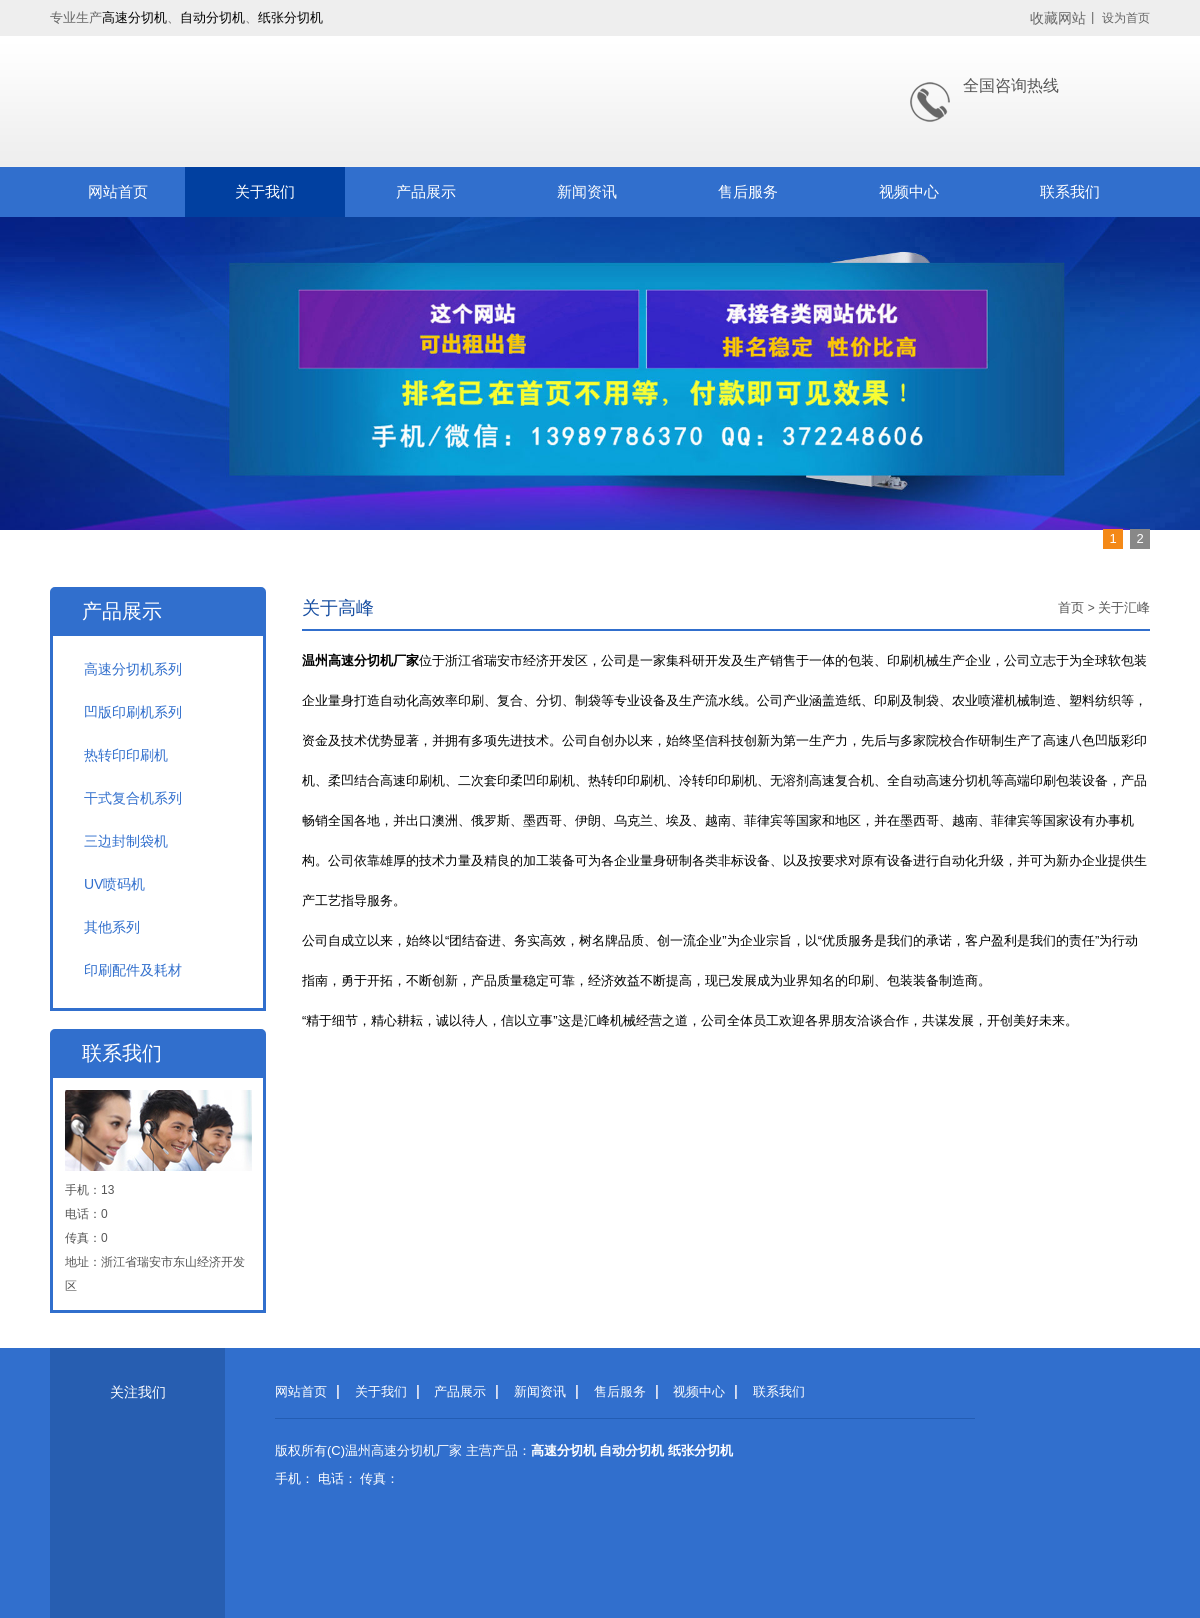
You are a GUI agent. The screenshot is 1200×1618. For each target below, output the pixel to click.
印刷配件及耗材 (133, 970)
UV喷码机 (114, 884)
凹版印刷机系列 (133, 712)
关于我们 (265, 191)
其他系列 (112, 927)
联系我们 (1070, 191)
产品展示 (426, 191)
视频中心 (909, 191)
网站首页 (118, 191)
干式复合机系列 (133, 798)
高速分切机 (134, 17)
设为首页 (1126, 18)
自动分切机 (212, 17)
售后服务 (748, 191)
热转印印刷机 (126, 755)
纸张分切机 (290, 17)
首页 (1071, 607)
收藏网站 (1058, 18)
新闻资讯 (587, 191)
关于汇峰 (1124, 607)
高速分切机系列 (133, 669)
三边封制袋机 (126, 841)
